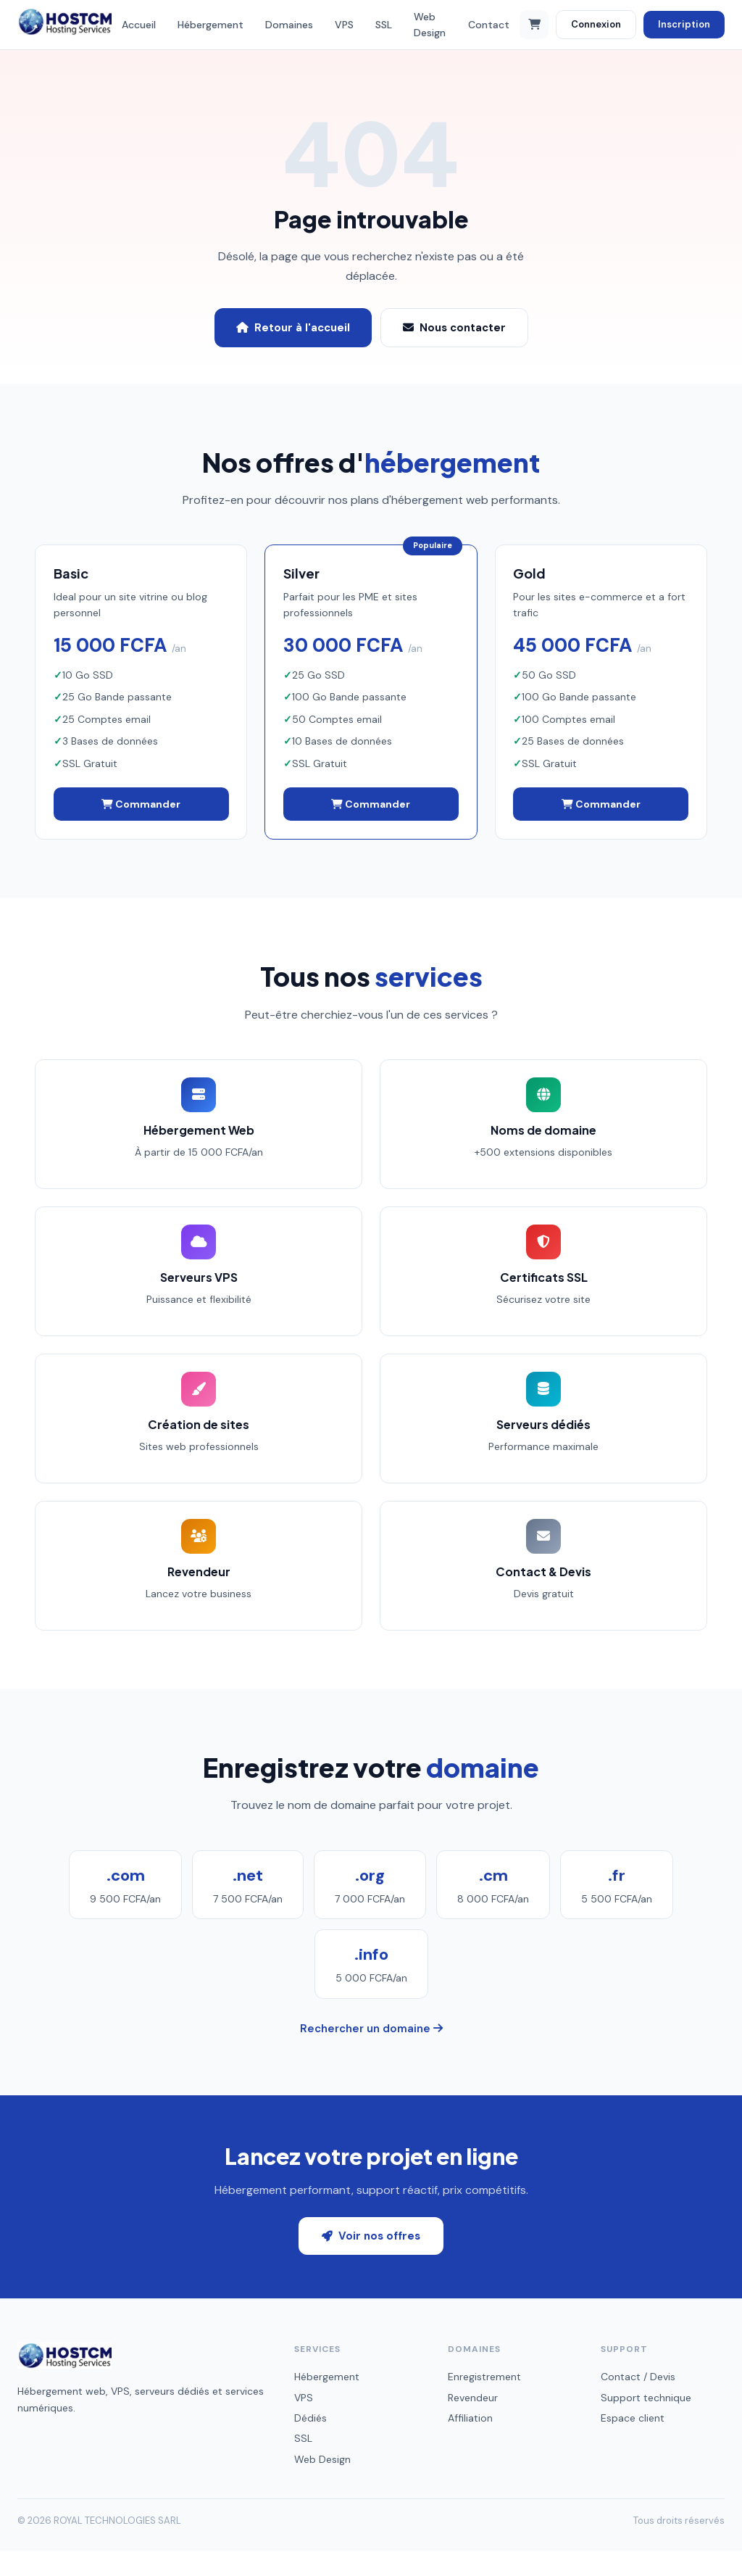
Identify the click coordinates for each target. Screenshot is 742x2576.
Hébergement (210, 24)
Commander (140, 806)
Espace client (632, 2443)
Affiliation (470, 2443)
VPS (344, 24)
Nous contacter (454, 327)
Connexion (596, 24)
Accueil (139, 24)
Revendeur (473, 2422)
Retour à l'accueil (293, 327)
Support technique (646, 2422)
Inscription (684, 24)
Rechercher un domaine (371, 2054)
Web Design (430, 24)
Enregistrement (484, 2402)
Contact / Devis (638, 2402)
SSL (383, 24)
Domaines (289, 24)
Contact (488, 24)
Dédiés (310, 2443)
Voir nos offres (371, 2261)
